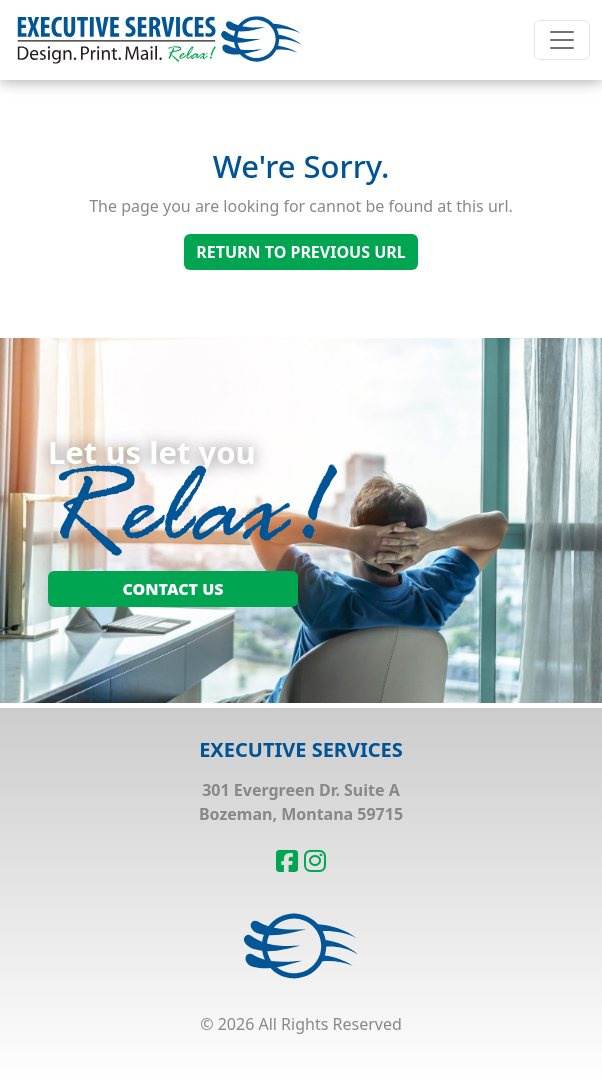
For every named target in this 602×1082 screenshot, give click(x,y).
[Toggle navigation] (562, 40)
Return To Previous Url (300, 252)
